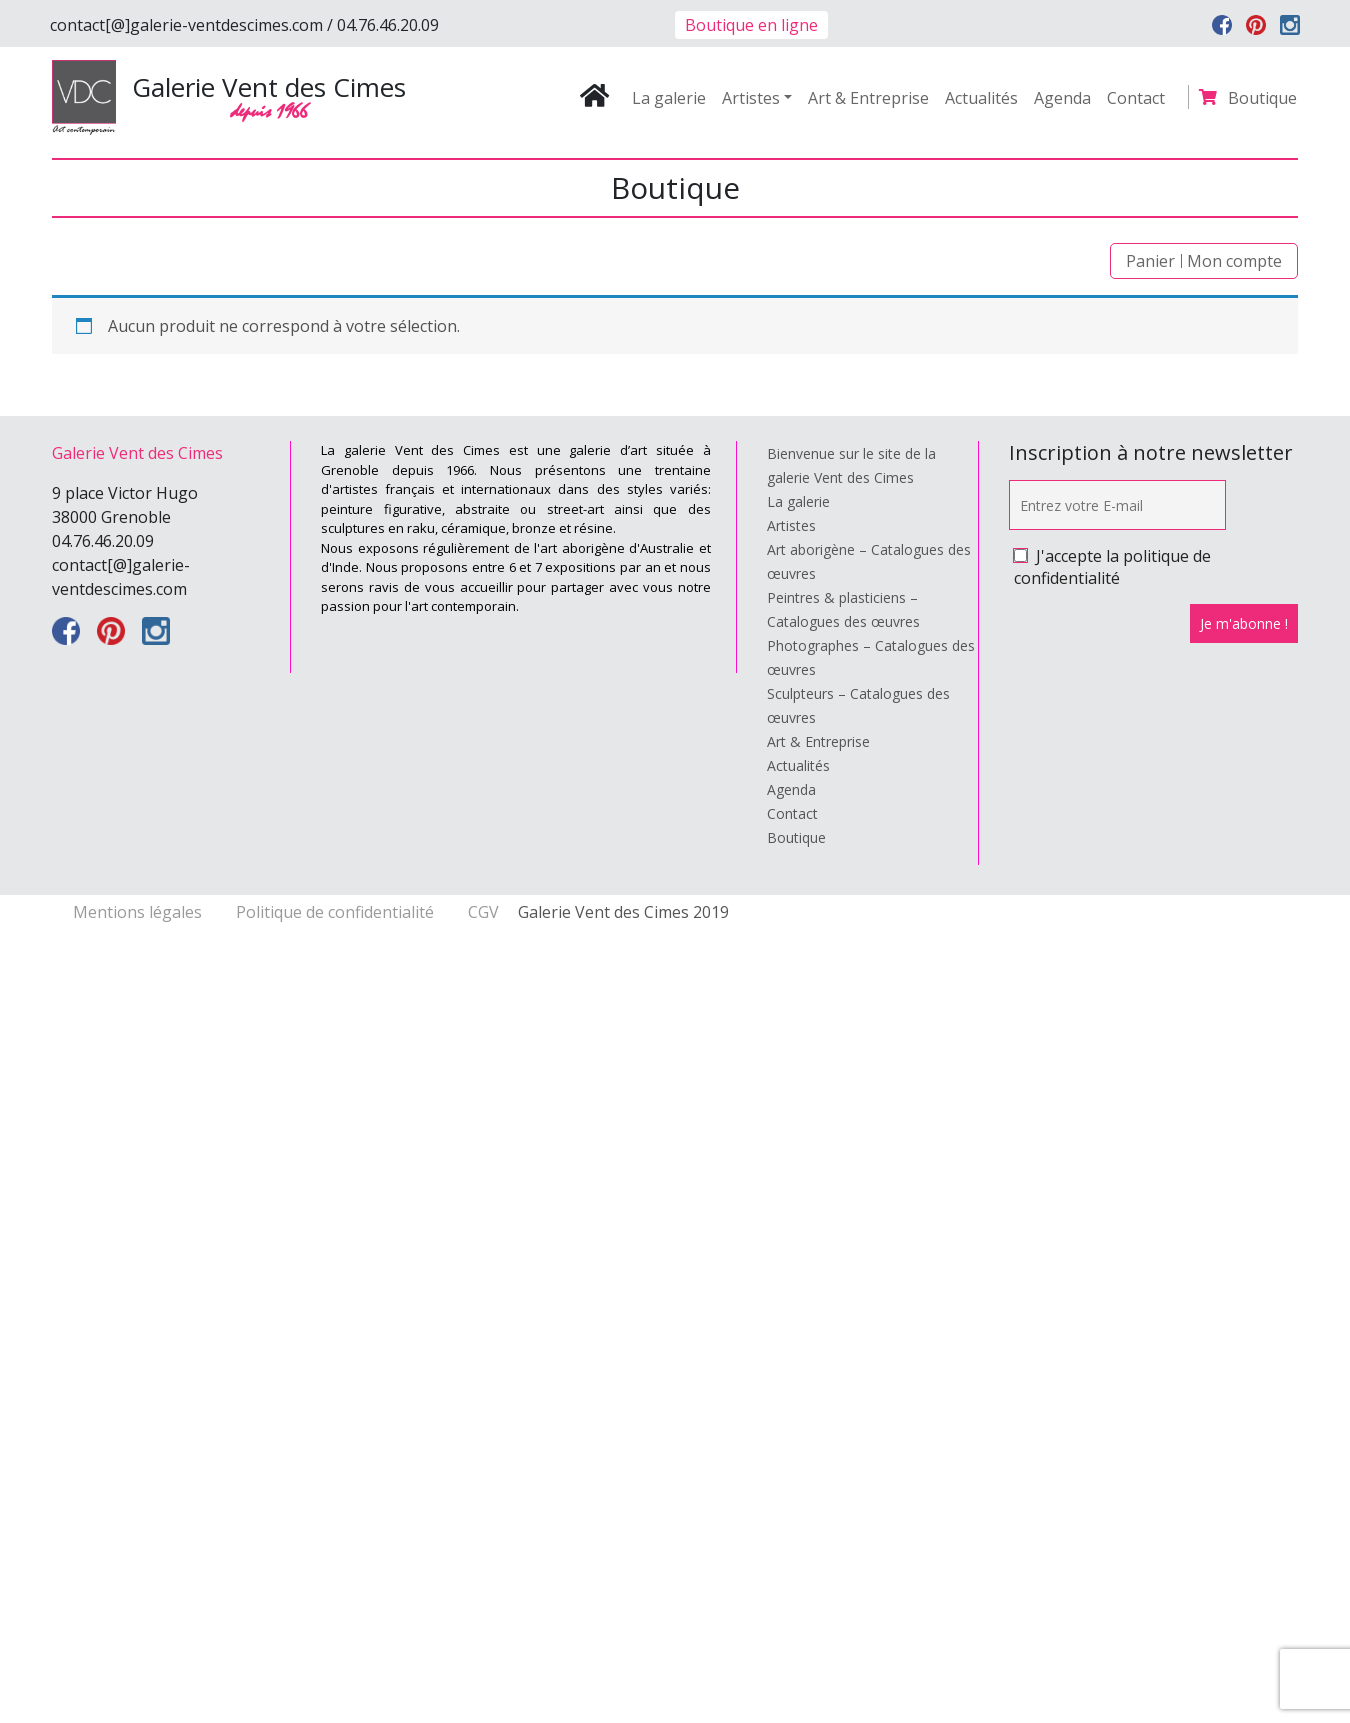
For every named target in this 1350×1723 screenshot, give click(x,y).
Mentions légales (139, 912)
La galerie (669, 98)
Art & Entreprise (868, 98)
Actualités (981, 98)
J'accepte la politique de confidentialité (1112, 567)
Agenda (1062, 98)
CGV (483, 912)
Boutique (1262, 98)
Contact (1136, 98)
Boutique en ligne (751, 25)
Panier (1150, 261)
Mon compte (1234, 261)
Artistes (751, 98)
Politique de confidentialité (337, 912)
